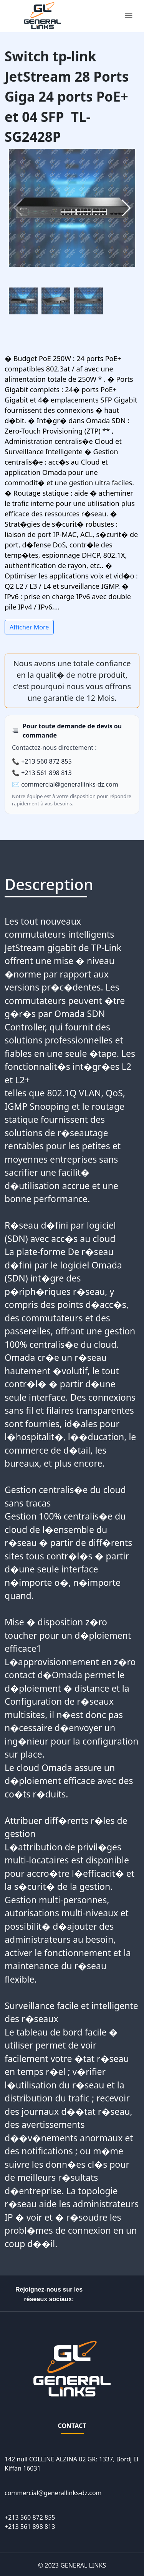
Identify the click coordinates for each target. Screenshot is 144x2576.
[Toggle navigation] (128, 15)
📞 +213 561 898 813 (42, 773)
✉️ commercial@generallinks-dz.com (65, 784)
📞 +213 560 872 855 (42, 761)
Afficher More (29, 627)
